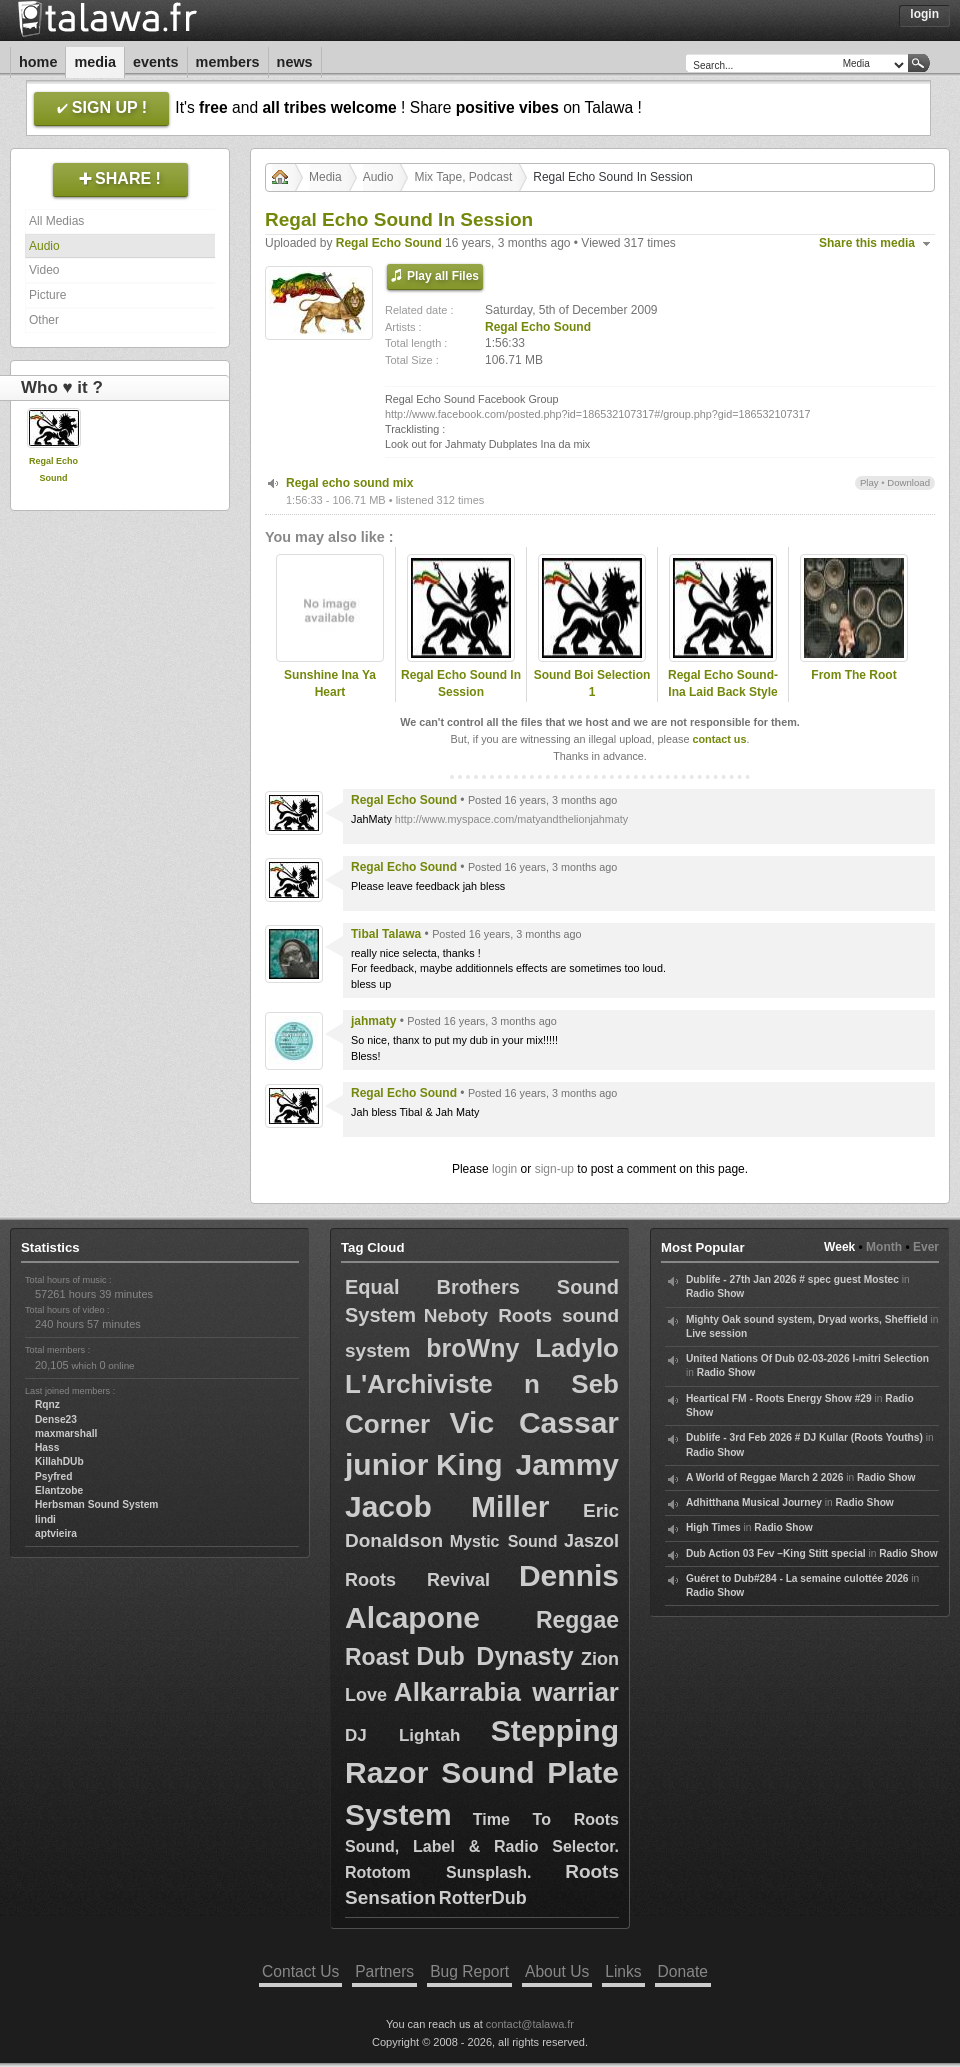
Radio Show (715, 1293)
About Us (557, 1971)
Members (228, 62)
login (504, 1169)
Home (38, 62)
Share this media (867, 243)
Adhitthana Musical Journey (754, 1502)
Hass (47, 1447)
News (295, 62)
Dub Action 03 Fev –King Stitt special (776, 1553)
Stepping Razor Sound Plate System (482, 1772)
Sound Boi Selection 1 (592, 683)
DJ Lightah (402, 1735)
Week (839, 1247)
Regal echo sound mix (349, 483)
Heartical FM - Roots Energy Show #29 (779, 1398)
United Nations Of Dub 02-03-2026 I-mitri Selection (807, 1358)
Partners (384, 1971)
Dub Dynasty (494, 1656)
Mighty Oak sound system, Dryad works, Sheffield (807, 1319)
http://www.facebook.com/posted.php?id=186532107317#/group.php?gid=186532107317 (598, 414)
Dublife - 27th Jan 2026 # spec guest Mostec (792, 1279)
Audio (44, 246)
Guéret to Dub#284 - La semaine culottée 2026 (797, 1578)
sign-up (554, 1169)
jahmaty (373, 1021)
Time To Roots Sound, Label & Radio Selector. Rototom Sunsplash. (482, 1845)
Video (44, 270)
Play (869, 482)
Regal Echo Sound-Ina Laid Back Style (723, 683)
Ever (926, 1247)
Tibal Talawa (386, 934)
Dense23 (56, 1419)
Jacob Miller (447, 1506)
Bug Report (469, 1971)
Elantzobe (59, 1490)
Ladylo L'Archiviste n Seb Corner (482, 1386)
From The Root (853, 675)
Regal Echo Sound (389, 243)
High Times (713, 1527)
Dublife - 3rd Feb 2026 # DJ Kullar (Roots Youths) (804, 1437)
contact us (719, 739)
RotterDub (483, 1898)
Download (908, 482)
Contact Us (300, 1971)
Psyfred (53, 1476)
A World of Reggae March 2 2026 (764, 1477)
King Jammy (527, 1464)
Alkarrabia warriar (506, 1692)
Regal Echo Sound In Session (461, 683)
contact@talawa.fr (530, 2024)
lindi (45, 1519)
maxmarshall (66, 1433)
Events (156, 62)
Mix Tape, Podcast (463, 177)
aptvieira (56, 1533)
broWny (472, 1348)
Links (623, 1971)
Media (95, 62)
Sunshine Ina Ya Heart (330, 683)
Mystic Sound (504, 1541)
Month (884, 1247)
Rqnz (47, 1404)
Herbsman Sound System (96, 1504)
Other (44, 320)
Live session (716, 1333)
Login (924, 14)
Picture (47, 295)
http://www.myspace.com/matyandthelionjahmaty (511, 819)
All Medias (56, 221)
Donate (683, 1971)
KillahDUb (59, 1461)
